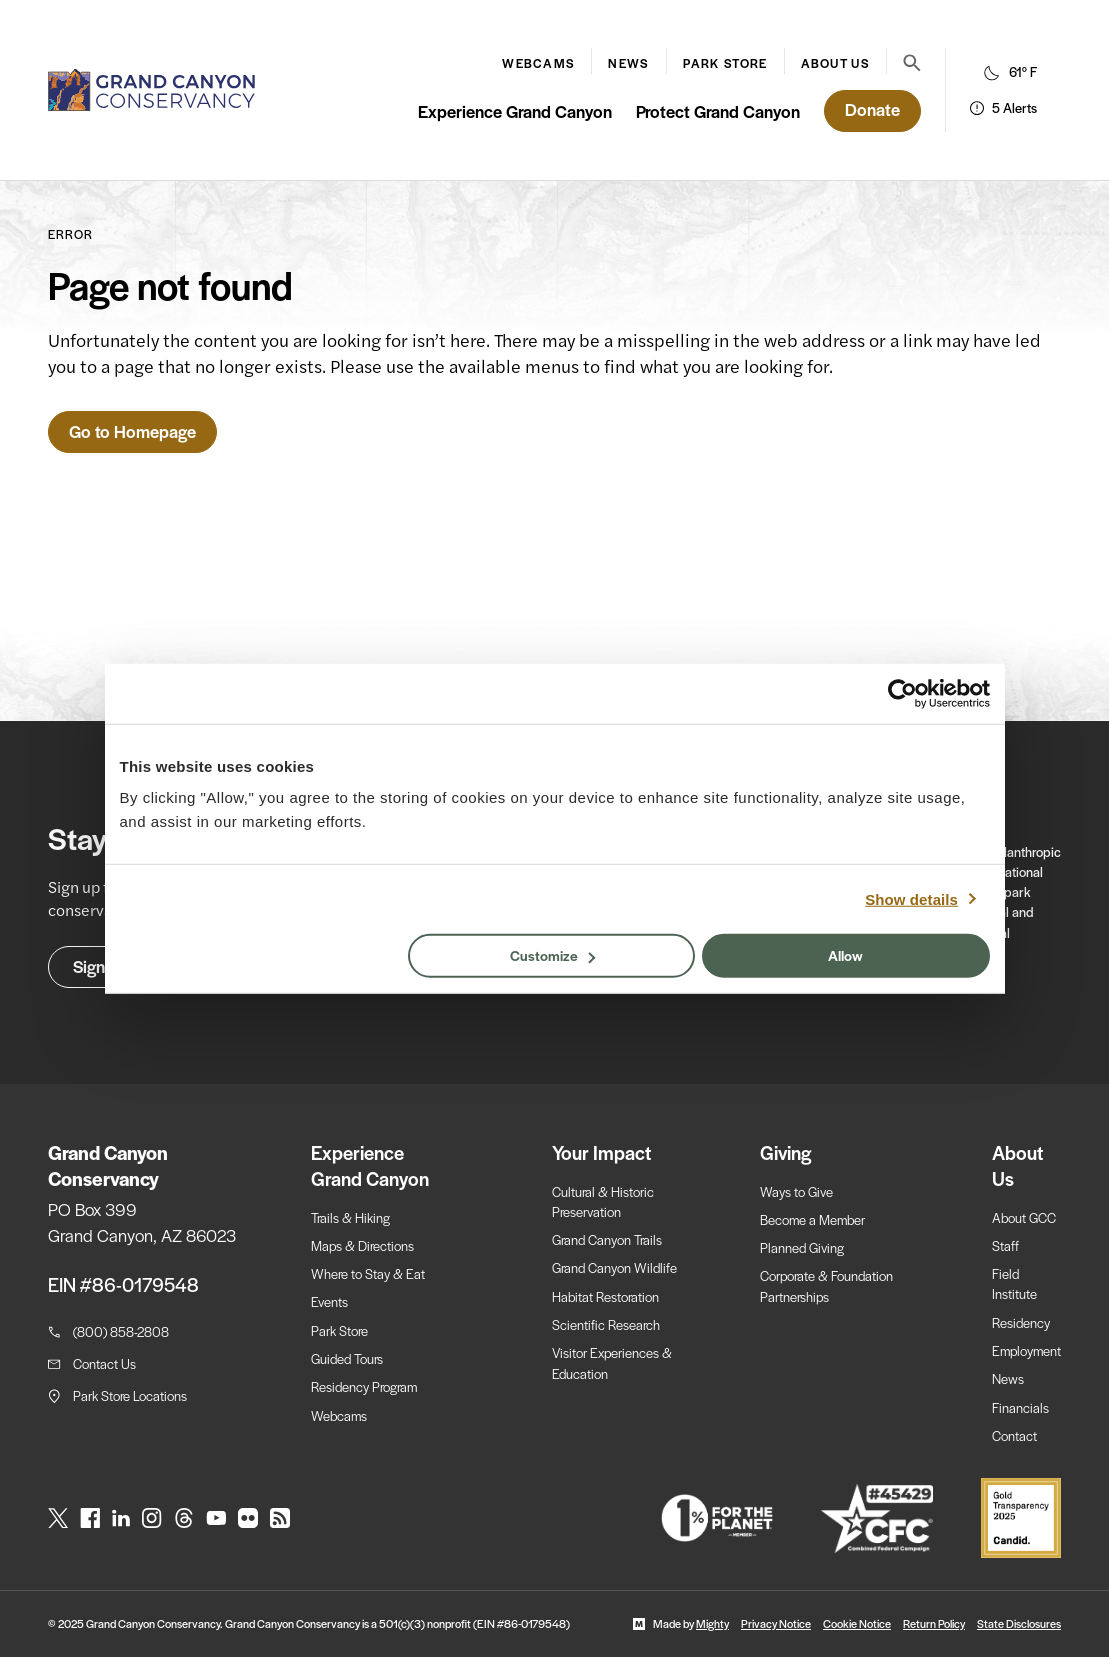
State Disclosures (1019, 1623)
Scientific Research (606, 1324)
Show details (911, 898)
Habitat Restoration (605, 1296)
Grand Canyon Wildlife (614, 1267)
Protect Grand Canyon (718, 111)
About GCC (1024, 1217)
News (628, 63)
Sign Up (102, 966)
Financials (1020, 1407)
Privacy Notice (776, 1623)
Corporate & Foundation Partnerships (826, 1285)
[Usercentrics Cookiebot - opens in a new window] (902, 693)
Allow (845, 955)
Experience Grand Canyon (515, 111)
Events (329, 1301)
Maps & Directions (362, 1245)
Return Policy (934, 1623)
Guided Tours (347, 1358)
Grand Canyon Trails (607, 1239)
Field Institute (1014, 1283)
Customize (552, 955)
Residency (1021, 1322)
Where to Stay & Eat (368, 1273)
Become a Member (812, 1219)
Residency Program (364, 1386)
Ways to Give (796, 1191)
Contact (1014, 1435)
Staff (1005, 1245)
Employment (1026, 1350)
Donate (872, 109)
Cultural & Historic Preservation (603, 1201)
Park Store (725, 63)
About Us (835, 63)
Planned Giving (802, 1247)
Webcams (538, 63)
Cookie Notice (857, 1623)
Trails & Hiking (350, 1217)
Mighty (712, 1623)
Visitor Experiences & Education (612, 1362)
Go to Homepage (132, 431)
